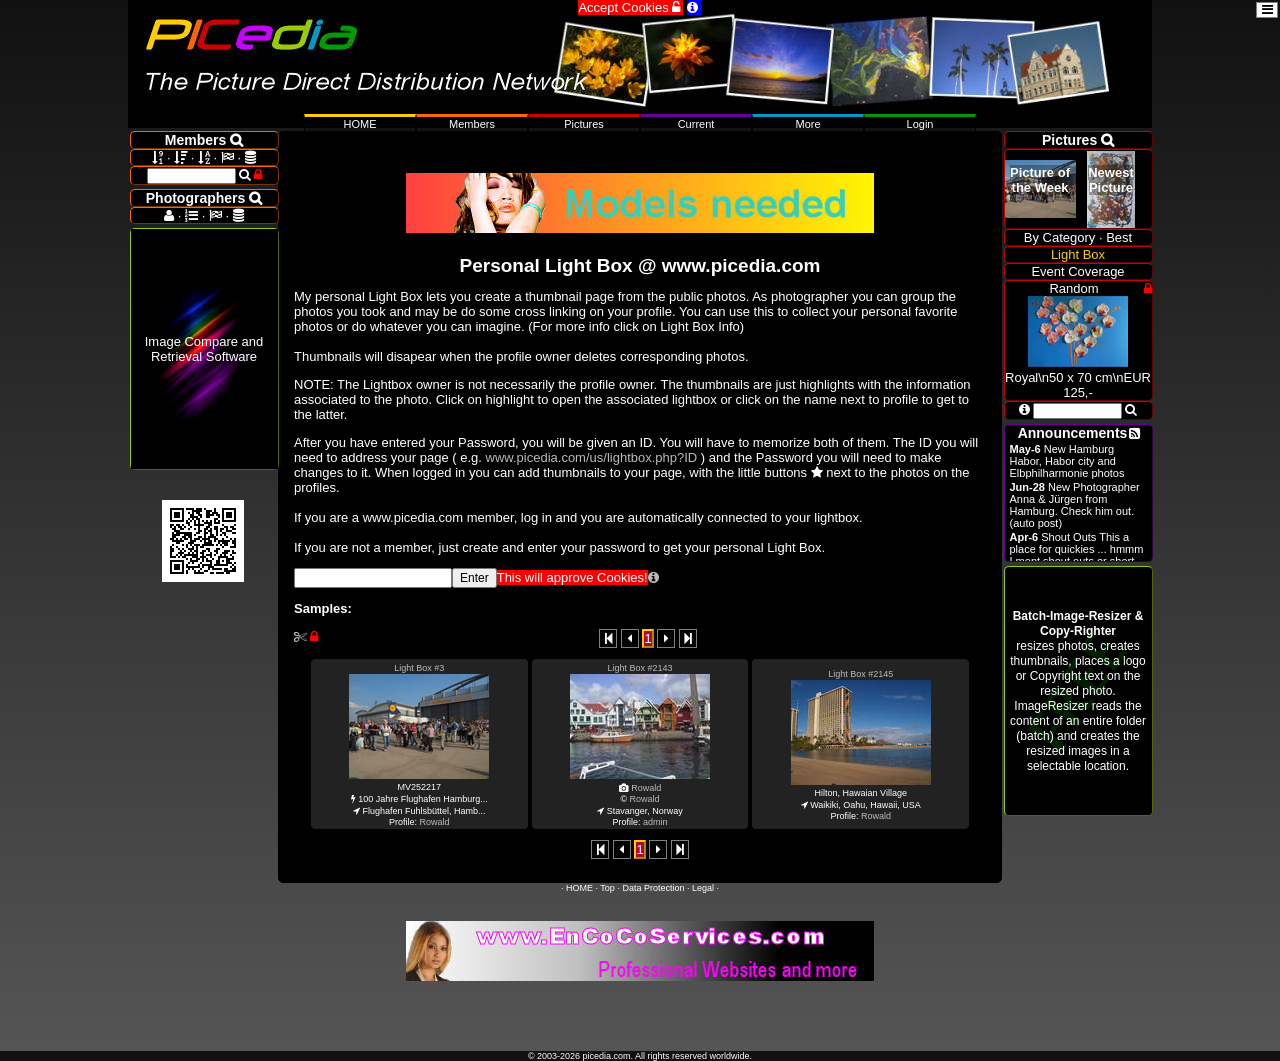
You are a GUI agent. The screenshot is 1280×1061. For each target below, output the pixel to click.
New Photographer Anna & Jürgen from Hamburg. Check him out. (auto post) (1075, 505)
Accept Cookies (630, 7)
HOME (579, 888)
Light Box (1078, 254)
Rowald (434, 822)
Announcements (1073, 433)
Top (607, 888)
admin (655, 822)
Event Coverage (1077, 271)
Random (1073, 288)
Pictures (584, 124)
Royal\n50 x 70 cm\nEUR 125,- (1078, 377)
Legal (703, 888)
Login (920, 124)
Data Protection (653, 888)
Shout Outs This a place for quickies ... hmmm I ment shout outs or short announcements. (1077, 555)
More (807, 124)
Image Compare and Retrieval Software (204, 349)
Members (472, 124)
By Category (1060, 237)
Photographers (204, 198)
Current (696, 124)
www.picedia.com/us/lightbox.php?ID (592, 457)
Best (1119, 237)
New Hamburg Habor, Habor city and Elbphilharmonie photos (1067, 461)
